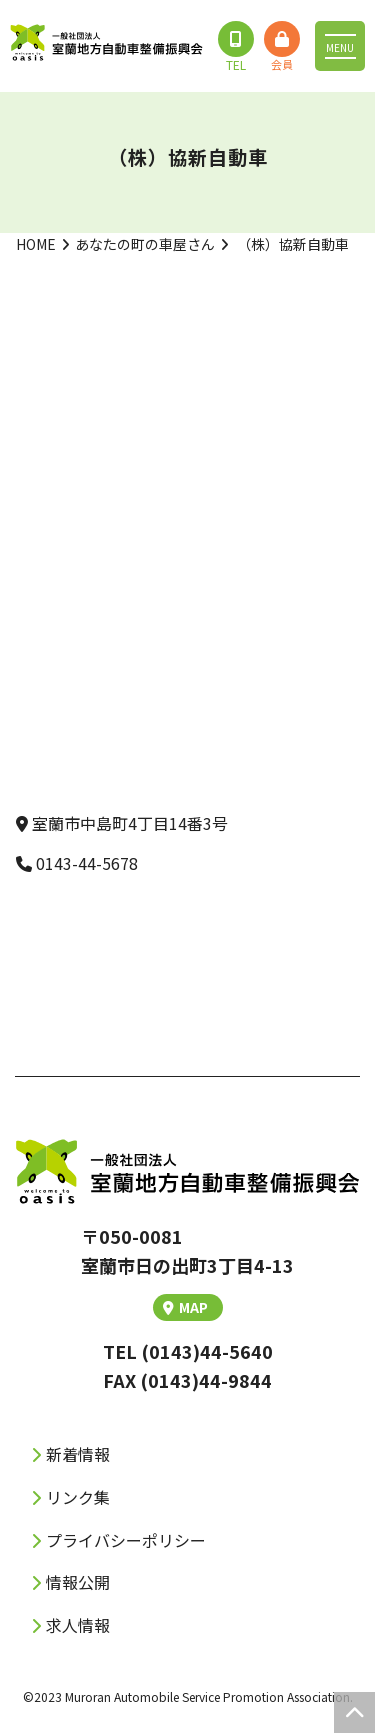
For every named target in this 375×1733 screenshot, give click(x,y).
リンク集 (78, 1497)
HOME (36, 244)
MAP (185, 1307)
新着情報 (78, 1454)
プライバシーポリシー (126, 1540)
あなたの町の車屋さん (145, 244)
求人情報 (78, 1625)
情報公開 (78, 1582)
